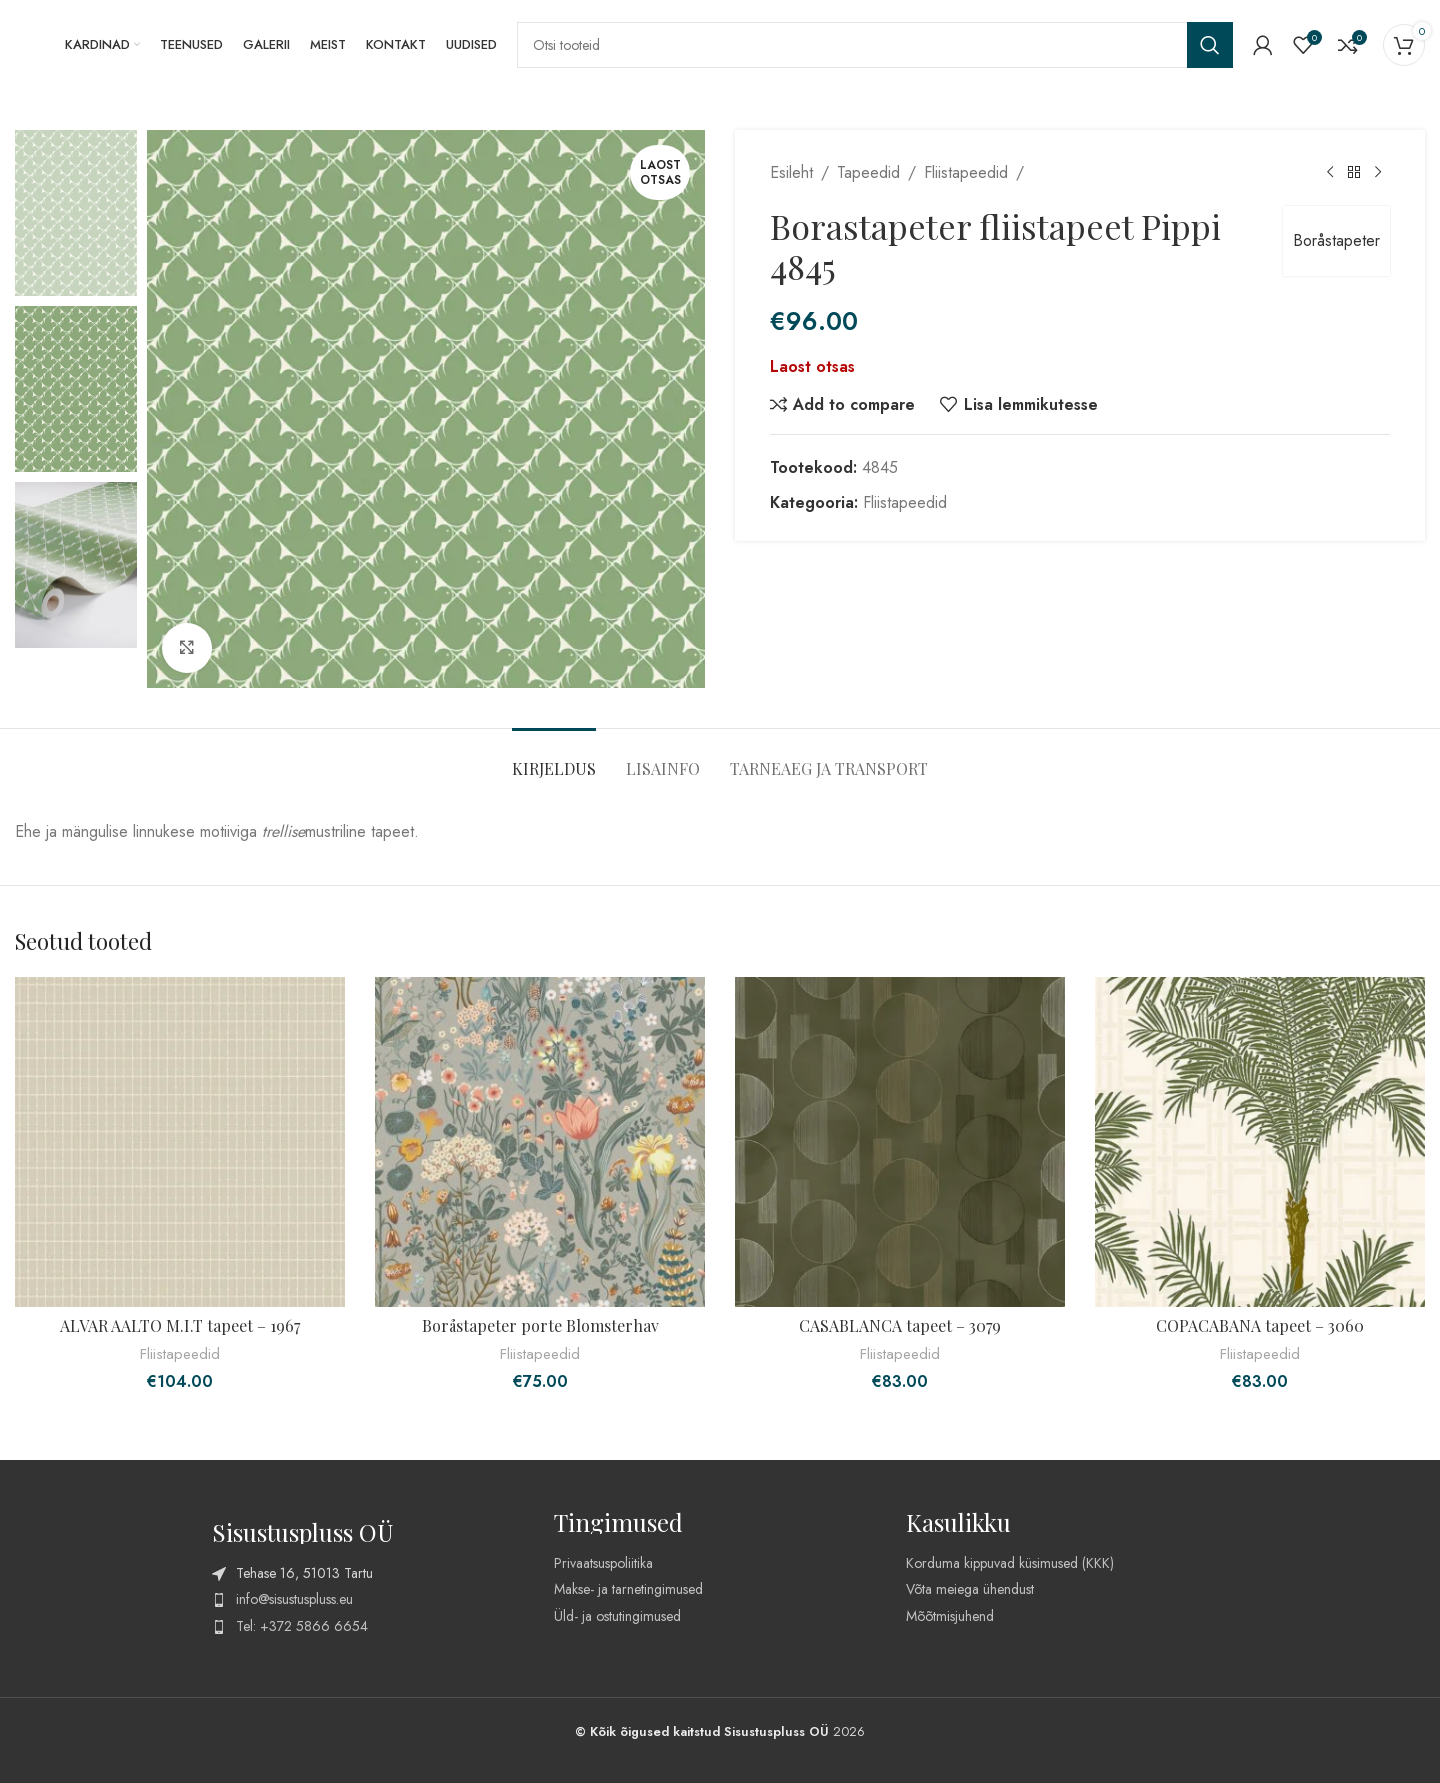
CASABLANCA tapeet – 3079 (900, 1325)
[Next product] (1378, 173)
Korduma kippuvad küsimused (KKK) (1010, 1563)
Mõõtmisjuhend (950, 1616)
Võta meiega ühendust (970, 1589)
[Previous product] (1330, 173)
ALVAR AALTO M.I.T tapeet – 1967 (180, 1325)
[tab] (554, 758)
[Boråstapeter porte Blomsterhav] (540, 1142)
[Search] (875, 45)
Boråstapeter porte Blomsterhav (540, 1325)
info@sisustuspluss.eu (294, 1599)
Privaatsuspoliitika (603, 1563)
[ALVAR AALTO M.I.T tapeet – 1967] (180, 1142)
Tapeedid (868, 172)
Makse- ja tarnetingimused (628, 1589)
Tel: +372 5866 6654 (302, 1626)
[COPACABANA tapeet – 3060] (1260, 1142)
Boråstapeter (1336, 240)
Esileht (791, 172)
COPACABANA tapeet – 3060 (1260, 1325)
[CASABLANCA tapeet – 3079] (900, 1142)
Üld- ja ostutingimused (617, 1616)
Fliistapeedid (966, 172)
